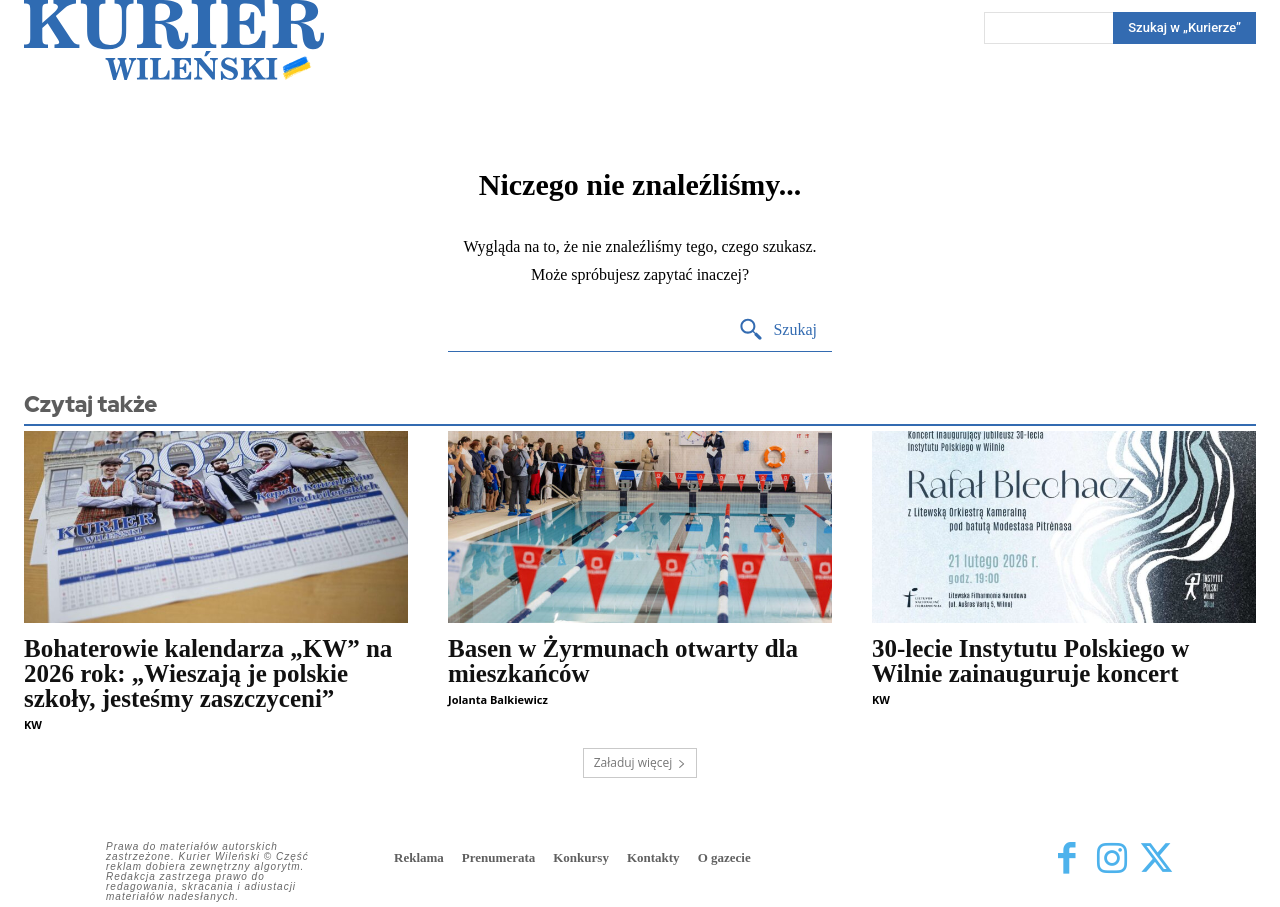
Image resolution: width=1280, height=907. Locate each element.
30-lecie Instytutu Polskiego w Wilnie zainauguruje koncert (1030, 661)
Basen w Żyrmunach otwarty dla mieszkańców (623, 661)
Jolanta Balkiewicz (498, 699)
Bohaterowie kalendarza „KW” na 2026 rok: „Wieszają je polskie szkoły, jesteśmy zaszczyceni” (208, 673)
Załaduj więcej (640, 762)
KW (33, 724)
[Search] (1184, 28)
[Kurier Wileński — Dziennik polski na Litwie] (174, 40)
